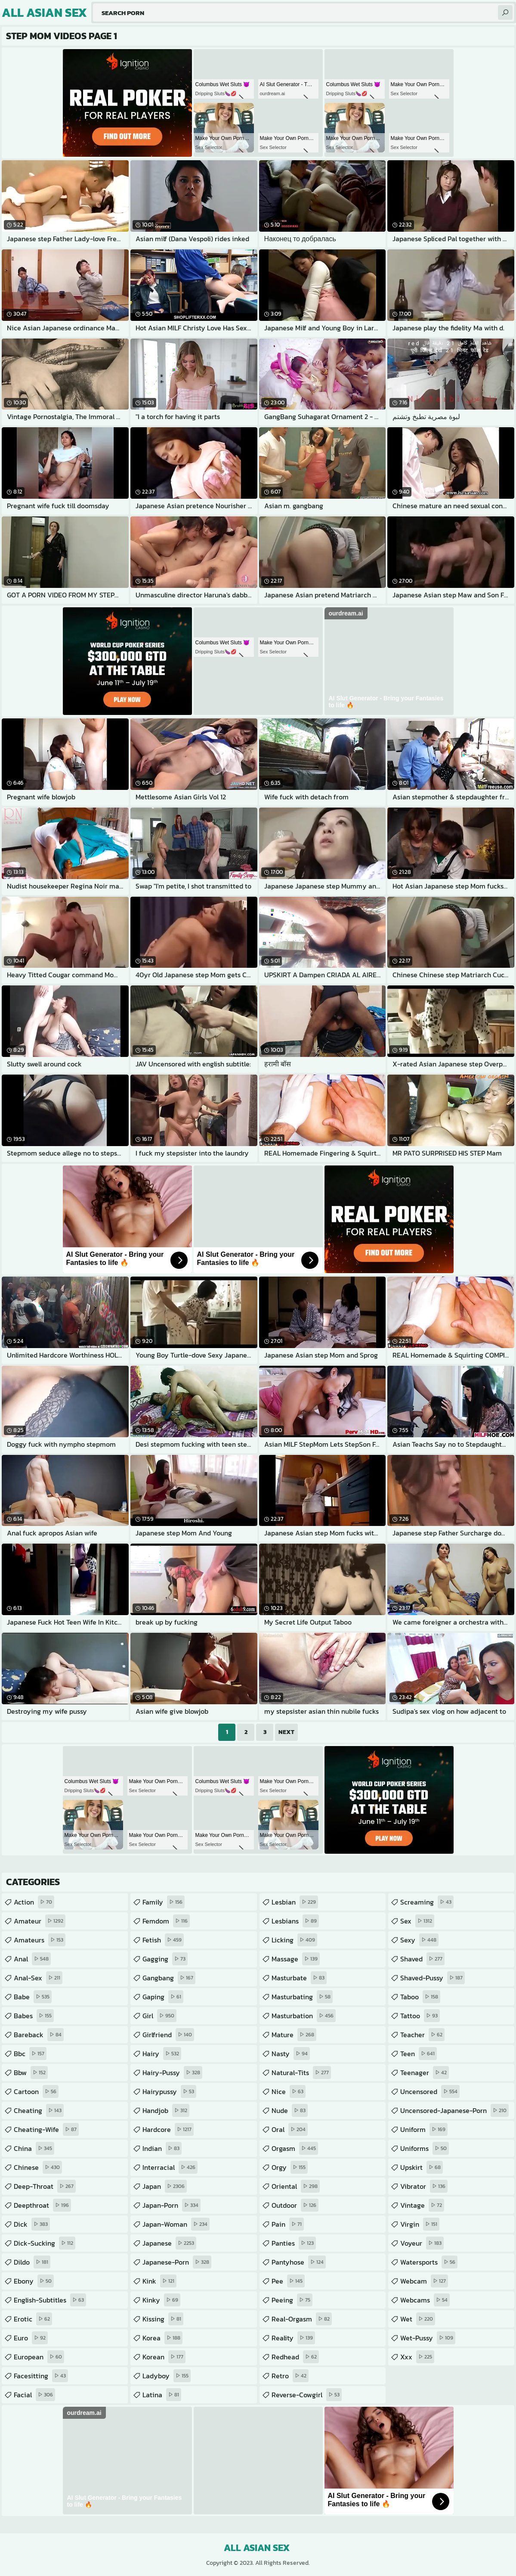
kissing (162, 2318)
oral (290, 2129)
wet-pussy (427, 2337)
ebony (34, 2281)
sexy (419, 1939)
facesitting (41, 2375)
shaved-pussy (432, 1977)
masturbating (302, 1996)
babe (33, 1996)
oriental (296, 2186)
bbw (31, 2072)
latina (161, 2394)
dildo (32, 2262)
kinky (161, 2299)
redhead (295, 2356)
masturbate (299, 1977)
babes (34, 2015)
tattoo (420, 2015)
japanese (169, 2243)
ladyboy (166, 2375)
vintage (422, 2205)
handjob (165, 2110)
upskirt (421, 2167)
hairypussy (169, 2091)
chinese (38, 2167)
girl (159, 2015)
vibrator (424, 2186)
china (34, 2148)
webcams (425, 2299)
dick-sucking (44, 2243)
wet (417, 2318)
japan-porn (171, 2205)
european (39, 2356)
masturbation (304, 2015)
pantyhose (299, 2262)
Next (286, 1732)
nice (289, 2091)
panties (294, 2243)
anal (32, 1958)
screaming (427, 1901)
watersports (428, 2262)
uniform (424, 2129)
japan (164, 2186)
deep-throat (45, 2186)
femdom (166, 1920)
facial (34, 2394)
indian (162, 2148)
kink (159, 2281)
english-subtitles (50, 2299)
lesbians (295, 1920)
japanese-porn (176, 2262)
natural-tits (301, 2072)
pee (288, 2281)
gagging (165, 1958)
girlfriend (168, 2034)
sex (417, 1920)
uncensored (430, 2091)
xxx (417, 2356)
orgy (290, 2167)
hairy (161, 2053)
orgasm (295, 2148)
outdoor (295, 2205)
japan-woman (176, 2224)
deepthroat (42, 2205)
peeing (292, 2299)
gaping (162, 1996)
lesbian (295, 1901)
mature (294, 2034)
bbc (30, 2053)
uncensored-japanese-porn (454, 2110)
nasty (291, 2053)
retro (290, 2375)
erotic (33, 2318)
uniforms (424, 2148)
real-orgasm (302, 2318)
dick (32, 2224)
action (34, 1901)
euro (31, 2337)
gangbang (168, 1977)
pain (288, 2224)
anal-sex (38, 1977)
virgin (419, 2224)
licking (294, 1939)
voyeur (422, 2243)
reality (293, 2337)
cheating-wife (46, 2129)
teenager (424, 2072)
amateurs (39, 1939)
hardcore (168, 2129)
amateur (39, 1920)
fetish (163, 1939)
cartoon (36, 2091)
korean (163, 2356)
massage (296, 1958)
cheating (39, 2110)
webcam (424, 2281)
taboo (420, 1996)
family (163, 1901)
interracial (170, 2167)
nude (290, 2110)
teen (418, 2053)
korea (162, 2337)
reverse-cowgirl (307, 2394)
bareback (39, 2034)
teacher (422, 2034)
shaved (422, 1958)
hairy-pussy (172, 2072)
